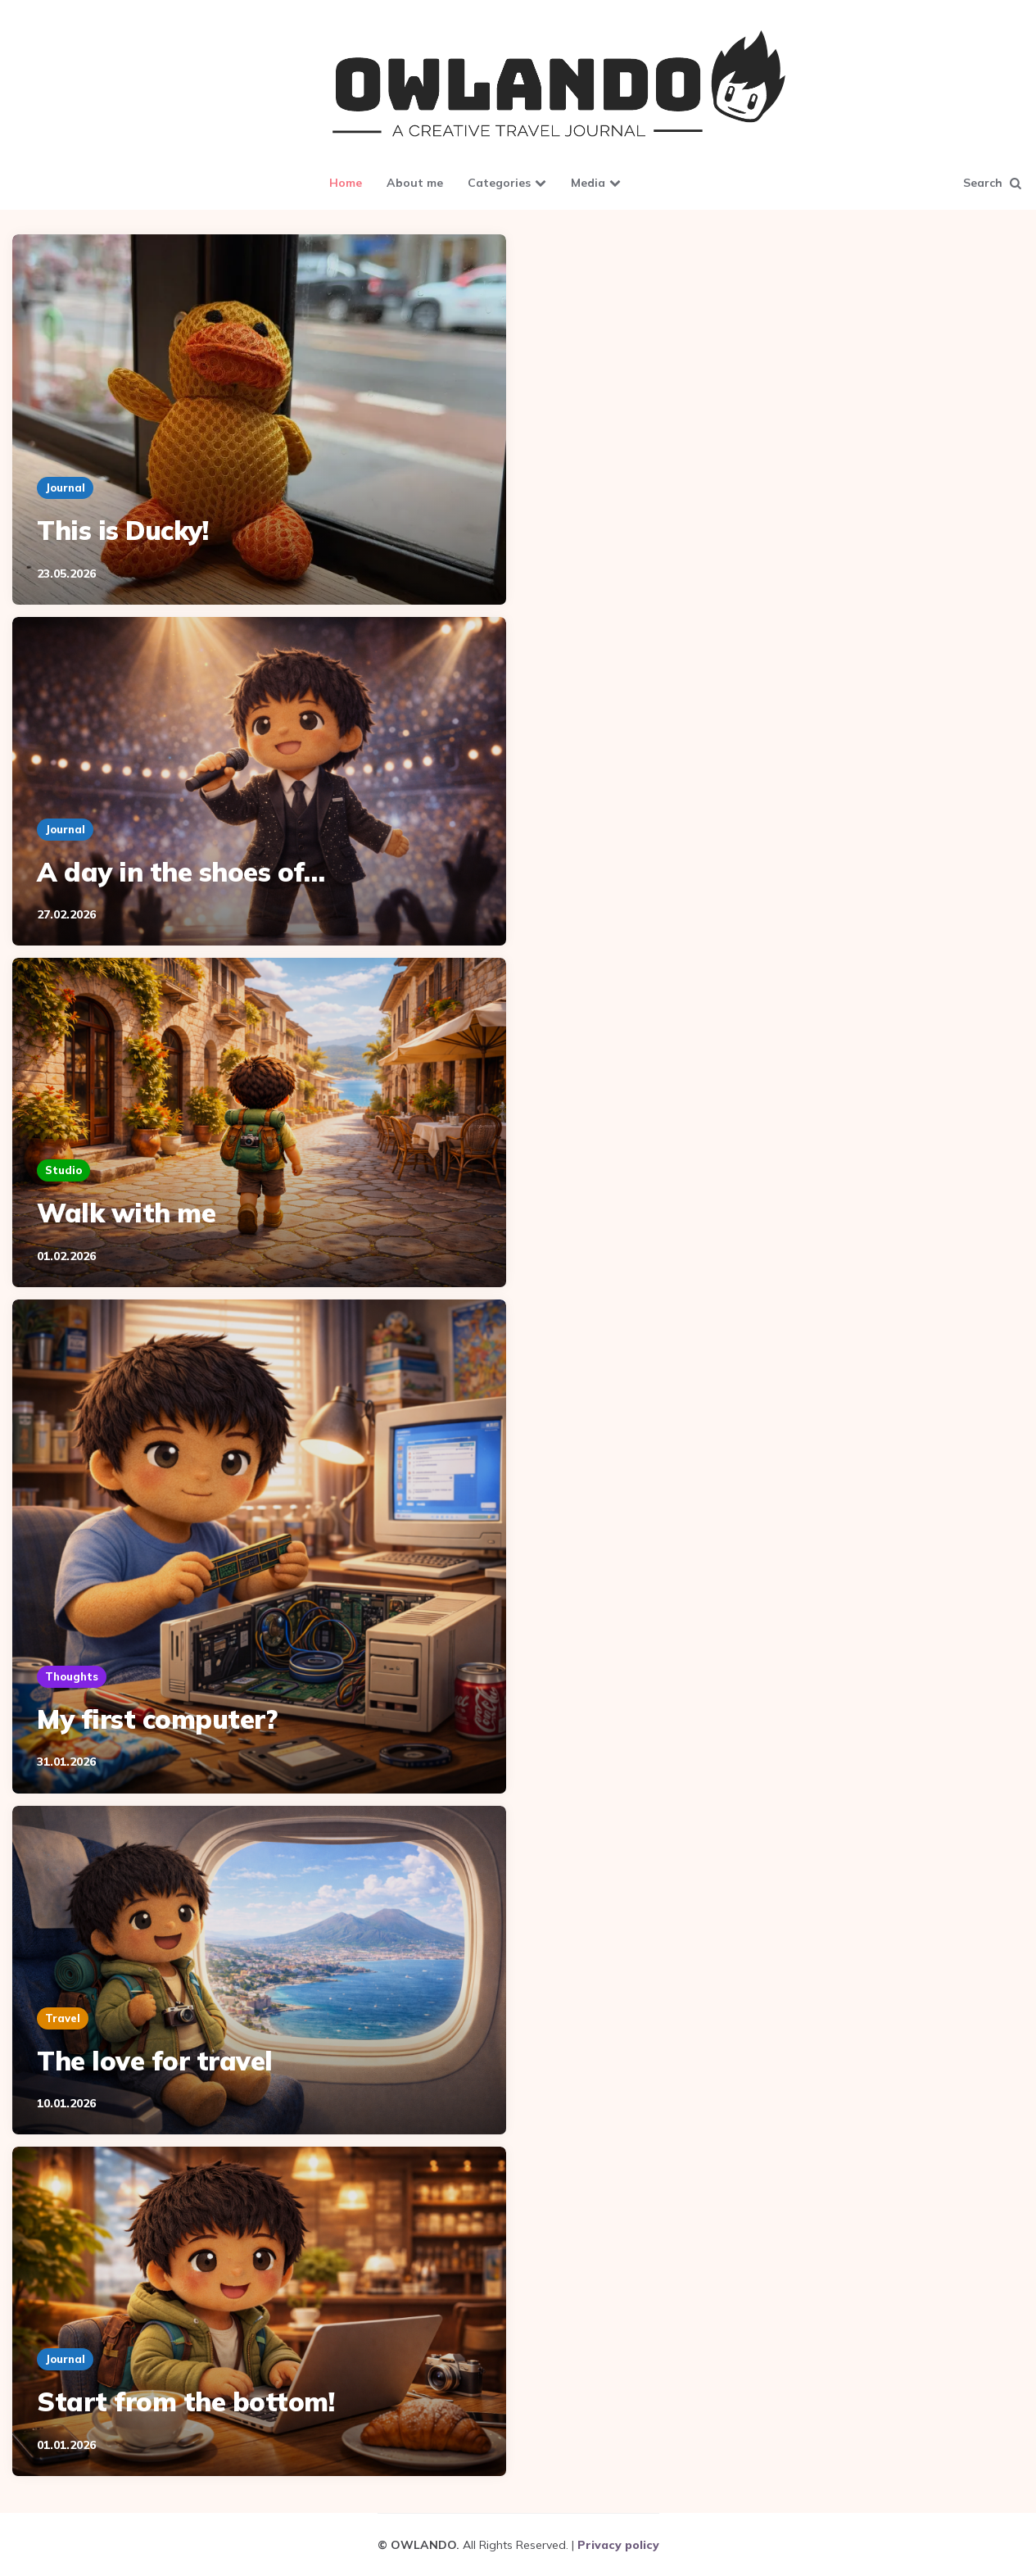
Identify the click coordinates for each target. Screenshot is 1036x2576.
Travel (62, 2018)
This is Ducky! (122, 530)
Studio (63, 1170)
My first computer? (157, 1719)
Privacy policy (618, 2544)
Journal (65, 487)
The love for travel (155, 2060)
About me (415, 182)
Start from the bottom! (185, 2401)
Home (345, 182)
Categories (499, 182)
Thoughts (71, 1676)
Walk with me (126, 1212)
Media (588, 182)
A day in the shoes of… (180, 871)
